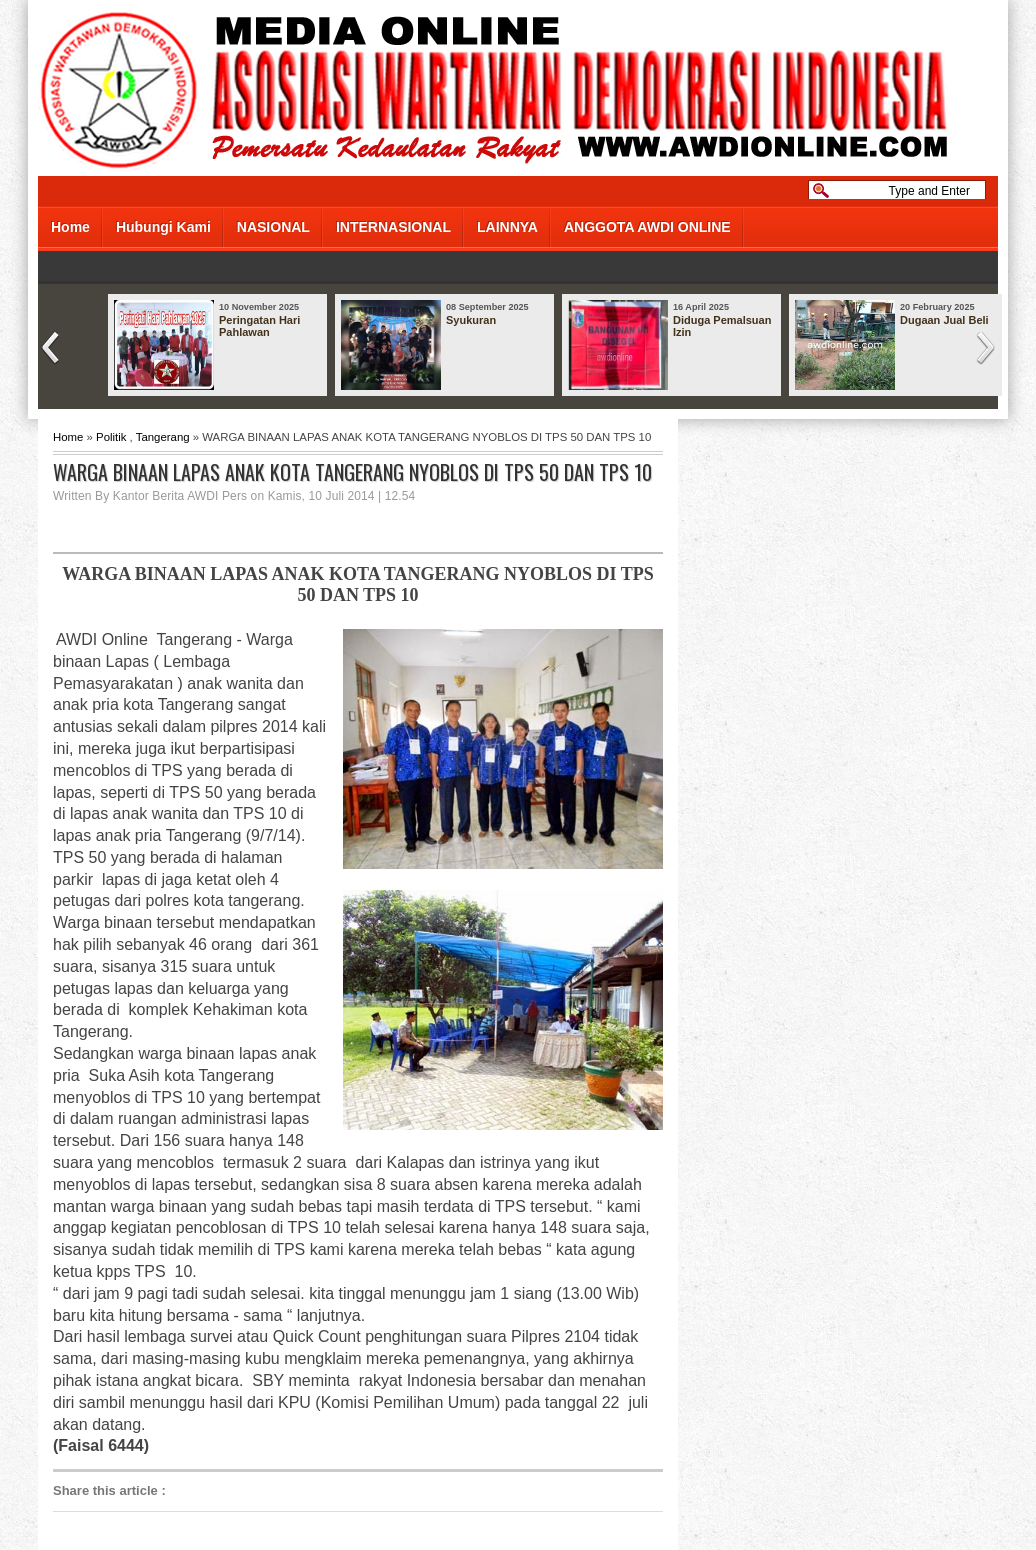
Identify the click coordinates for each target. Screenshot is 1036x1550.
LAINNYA (507, 227)
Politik (111, 437)
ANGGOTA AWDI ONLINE (647, 227)
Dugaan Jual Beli (944, 320)
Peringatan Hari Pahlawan (259, 326)
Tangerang (163, 437)
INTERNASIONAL (393, 227)
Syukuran (471, 320)
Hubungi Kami (163, 227)
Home (70, 227)
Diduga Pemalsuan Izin (722, 326)
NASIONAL (273, 227)
